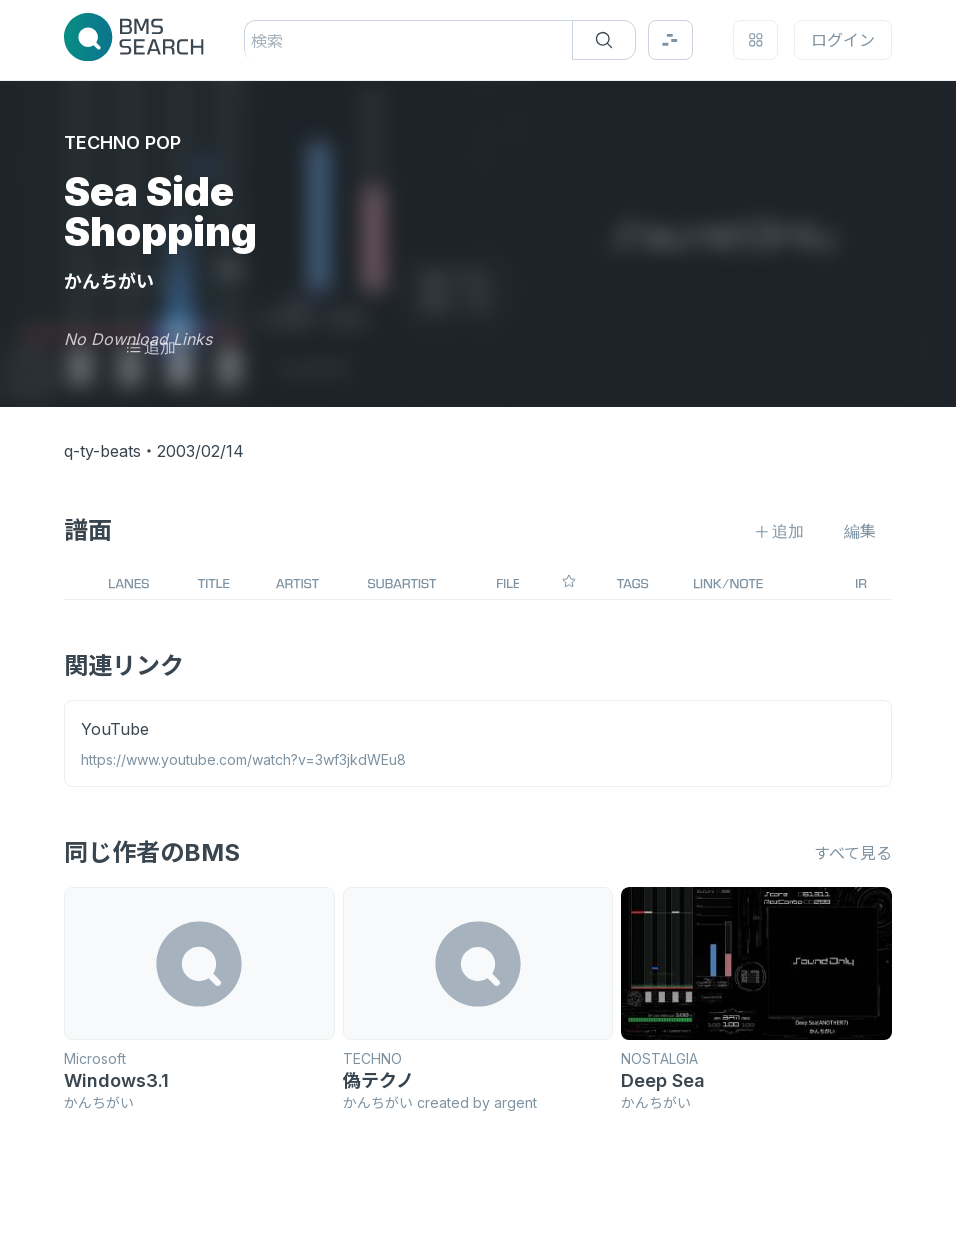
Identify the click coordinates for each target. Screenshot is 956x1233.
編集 (860, 531)
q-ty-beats (102, 451)
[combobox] (253, 41)
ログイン (843, 40)
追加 (150, 347)
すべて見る (853, 853)
